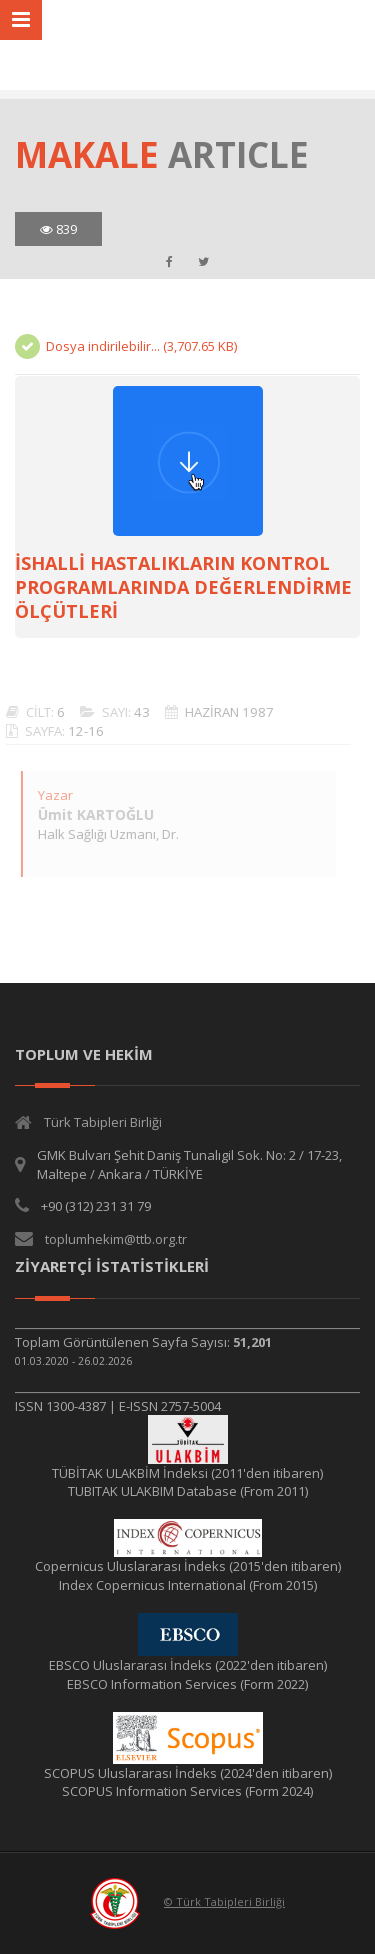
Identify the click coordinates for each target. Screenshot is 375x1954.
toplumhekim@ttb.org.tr (116, 1239)
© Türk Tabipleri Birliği (224, 1901)
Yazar (50, 795)
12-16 (81, 731)
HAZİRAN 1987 (224, 712)
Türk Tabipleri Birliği (103, 1122)
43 (137, 712)
